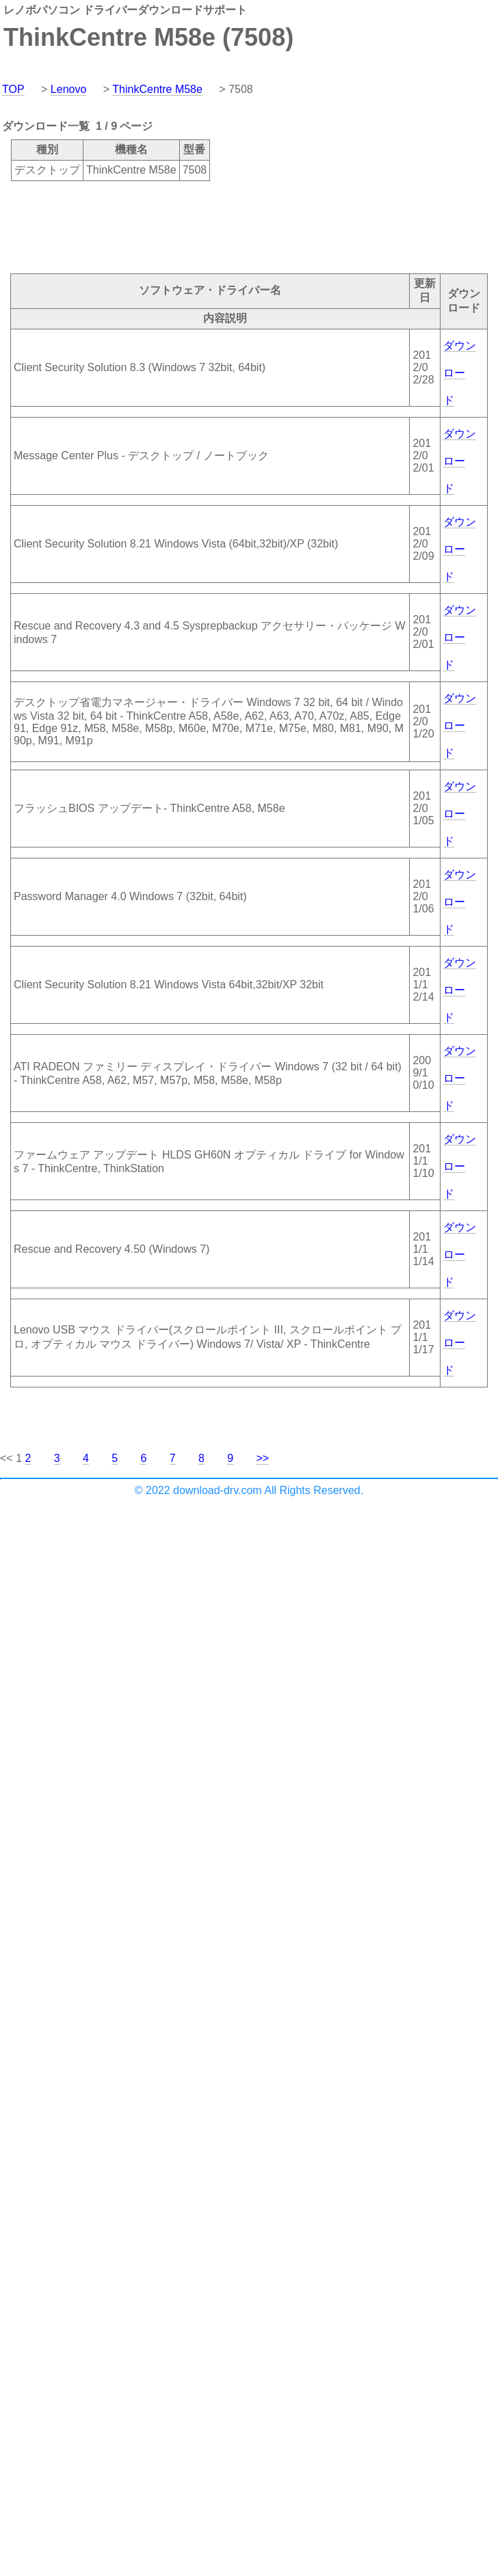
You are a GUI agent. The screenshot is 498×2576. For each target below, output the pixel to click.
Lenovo (69, 89)
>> (262, 1458)
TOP (13, 89)
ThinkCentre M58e (157, 89)
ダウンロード (459, 373)
